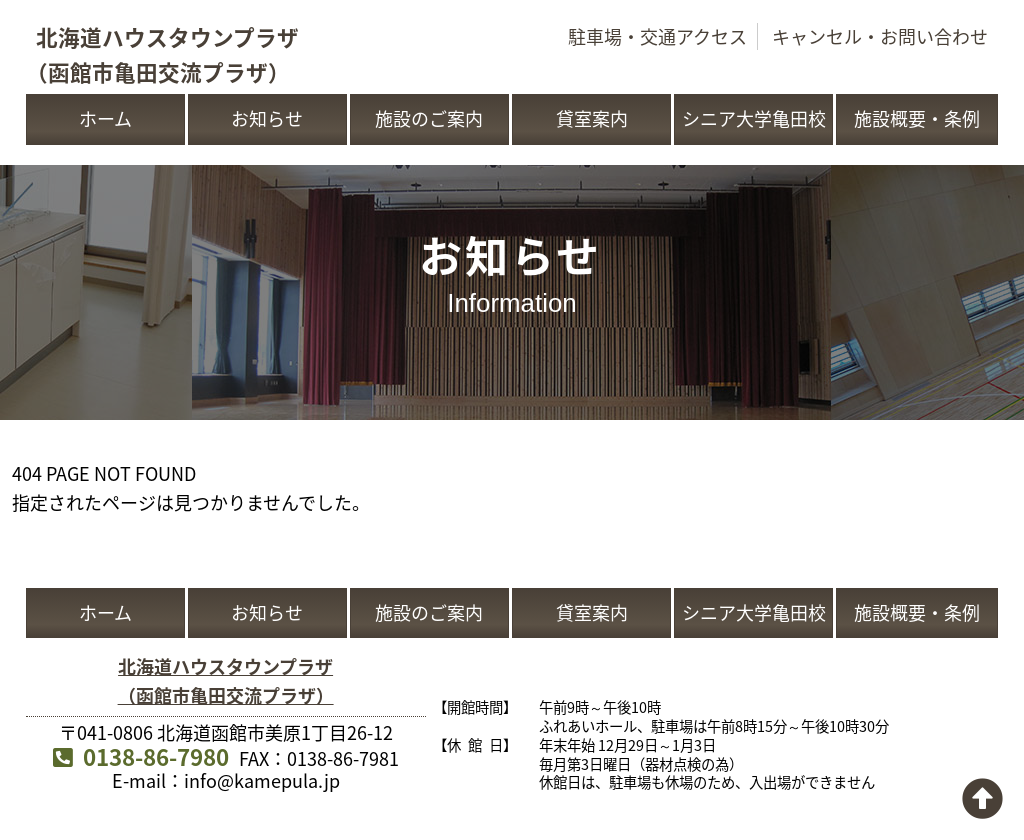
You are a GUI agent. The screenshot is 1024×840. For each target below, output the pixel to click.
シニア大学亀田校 (754, 118)
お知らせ (267, 118)
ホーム (105, 118)
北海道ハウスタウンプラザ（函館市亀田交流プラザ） (226, 681)
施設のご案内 (429, 118)
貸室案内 (592, 118)
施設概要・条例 (917, 118)
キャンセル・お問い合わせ (880, 36)
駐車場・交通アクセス (657, 36)
